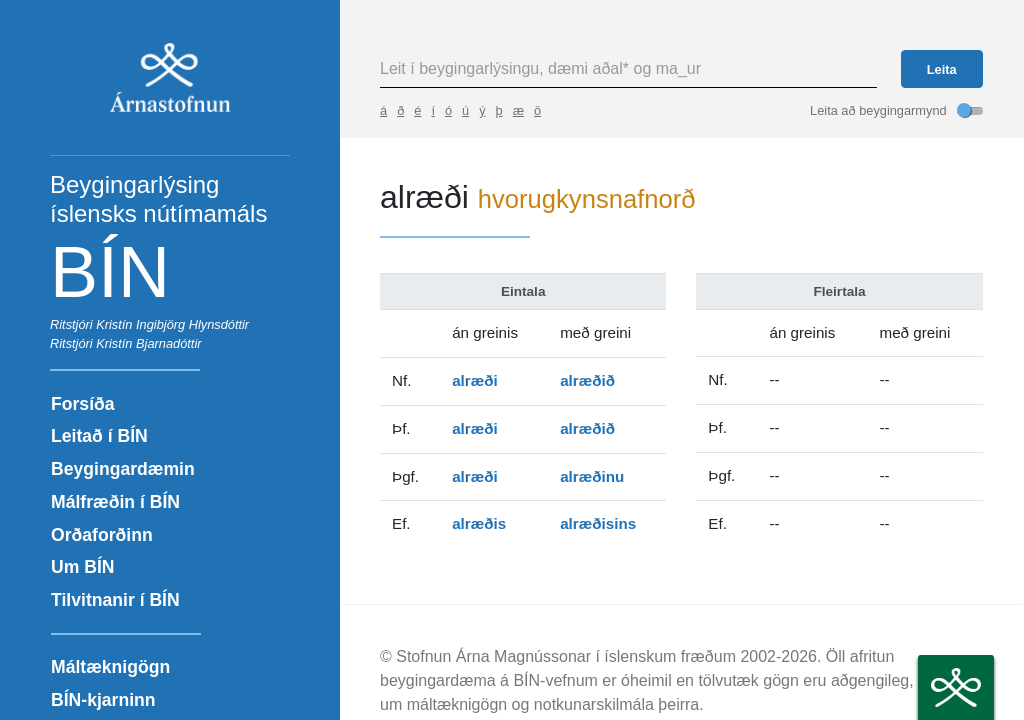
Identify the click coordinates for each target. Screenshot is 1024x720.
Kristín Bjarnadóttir (148, 343)
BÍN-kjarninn (103, 700)
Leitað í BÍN (99, 436)
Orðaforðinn (102, 535)
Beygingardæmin (123, 469)
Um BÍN (83, 567)
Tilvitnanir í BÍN (115, 600)
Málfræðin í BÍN (115, 502)
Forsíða (83, 404)
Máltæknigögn (110, 667)
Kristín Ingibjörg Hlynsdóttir (172, 324)
